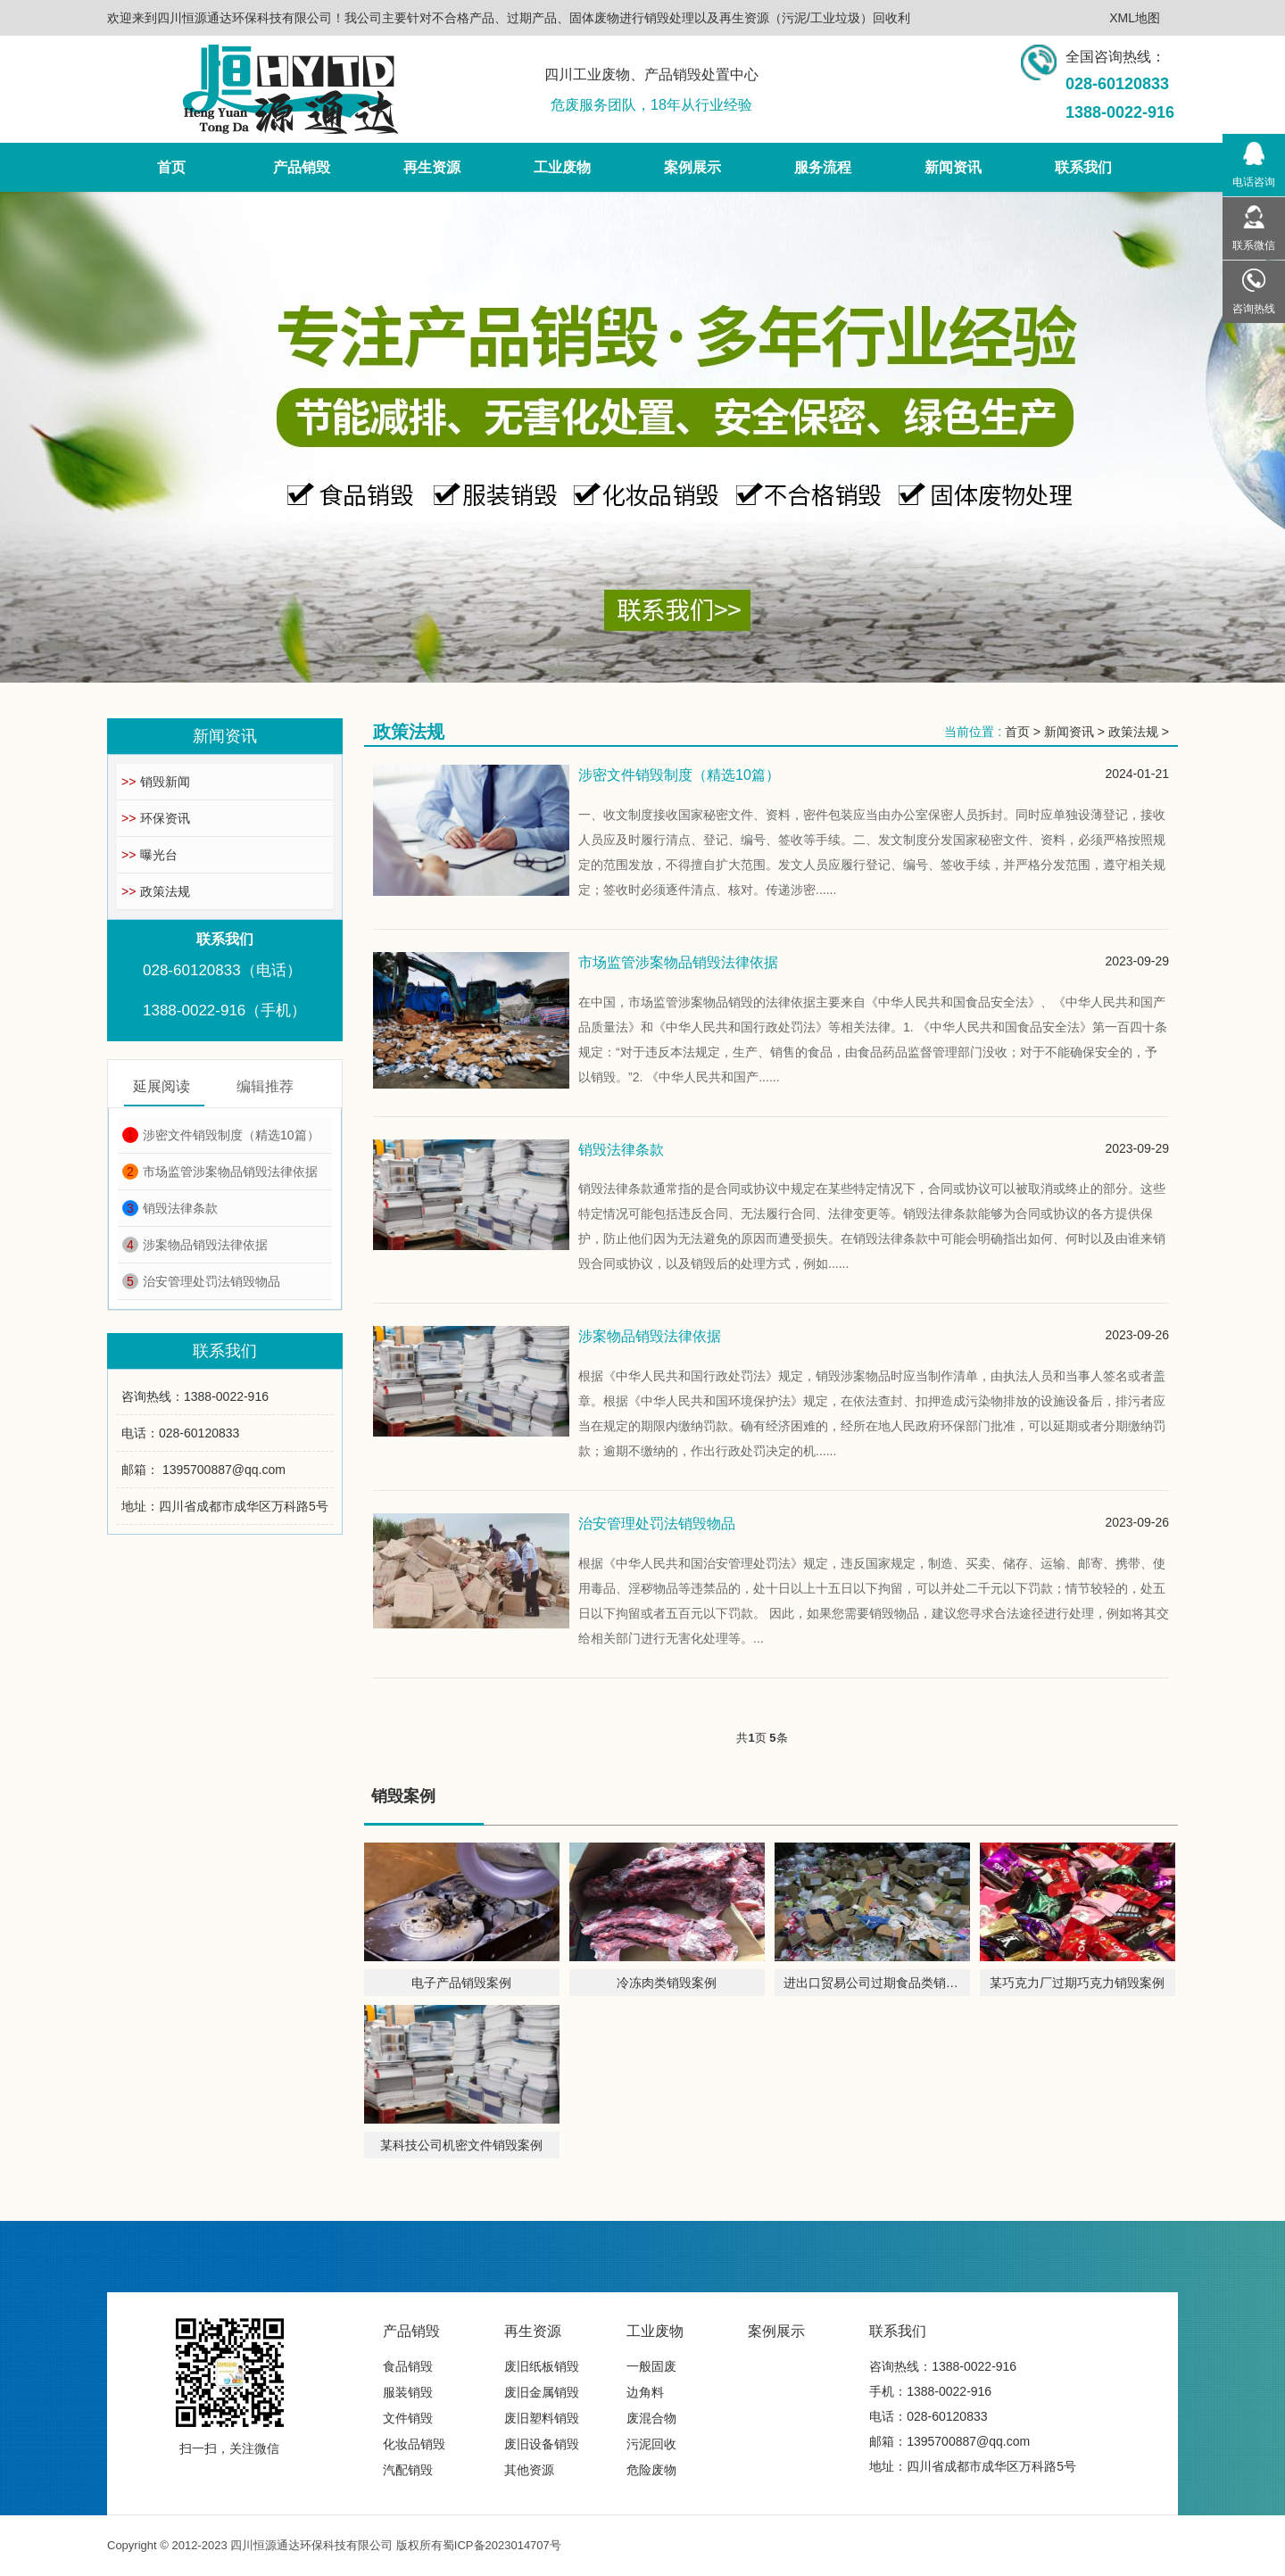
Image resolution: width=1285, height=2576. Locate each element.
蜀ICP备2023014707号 (502, 2545)
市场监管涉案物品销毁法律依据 (220, 1172)
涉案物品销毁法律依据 (195, 1245)
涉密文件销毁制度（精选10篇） (220, 1135)
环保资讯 (155, 818)
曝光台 (149, 855)
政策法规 (155, 891)
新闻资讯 (1069, 732)
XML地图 (1134, 18)
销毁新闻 (155, 781)
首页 (1017, 732)
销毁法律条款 (170, 1208)
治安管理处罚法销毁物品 (201, 1281)
